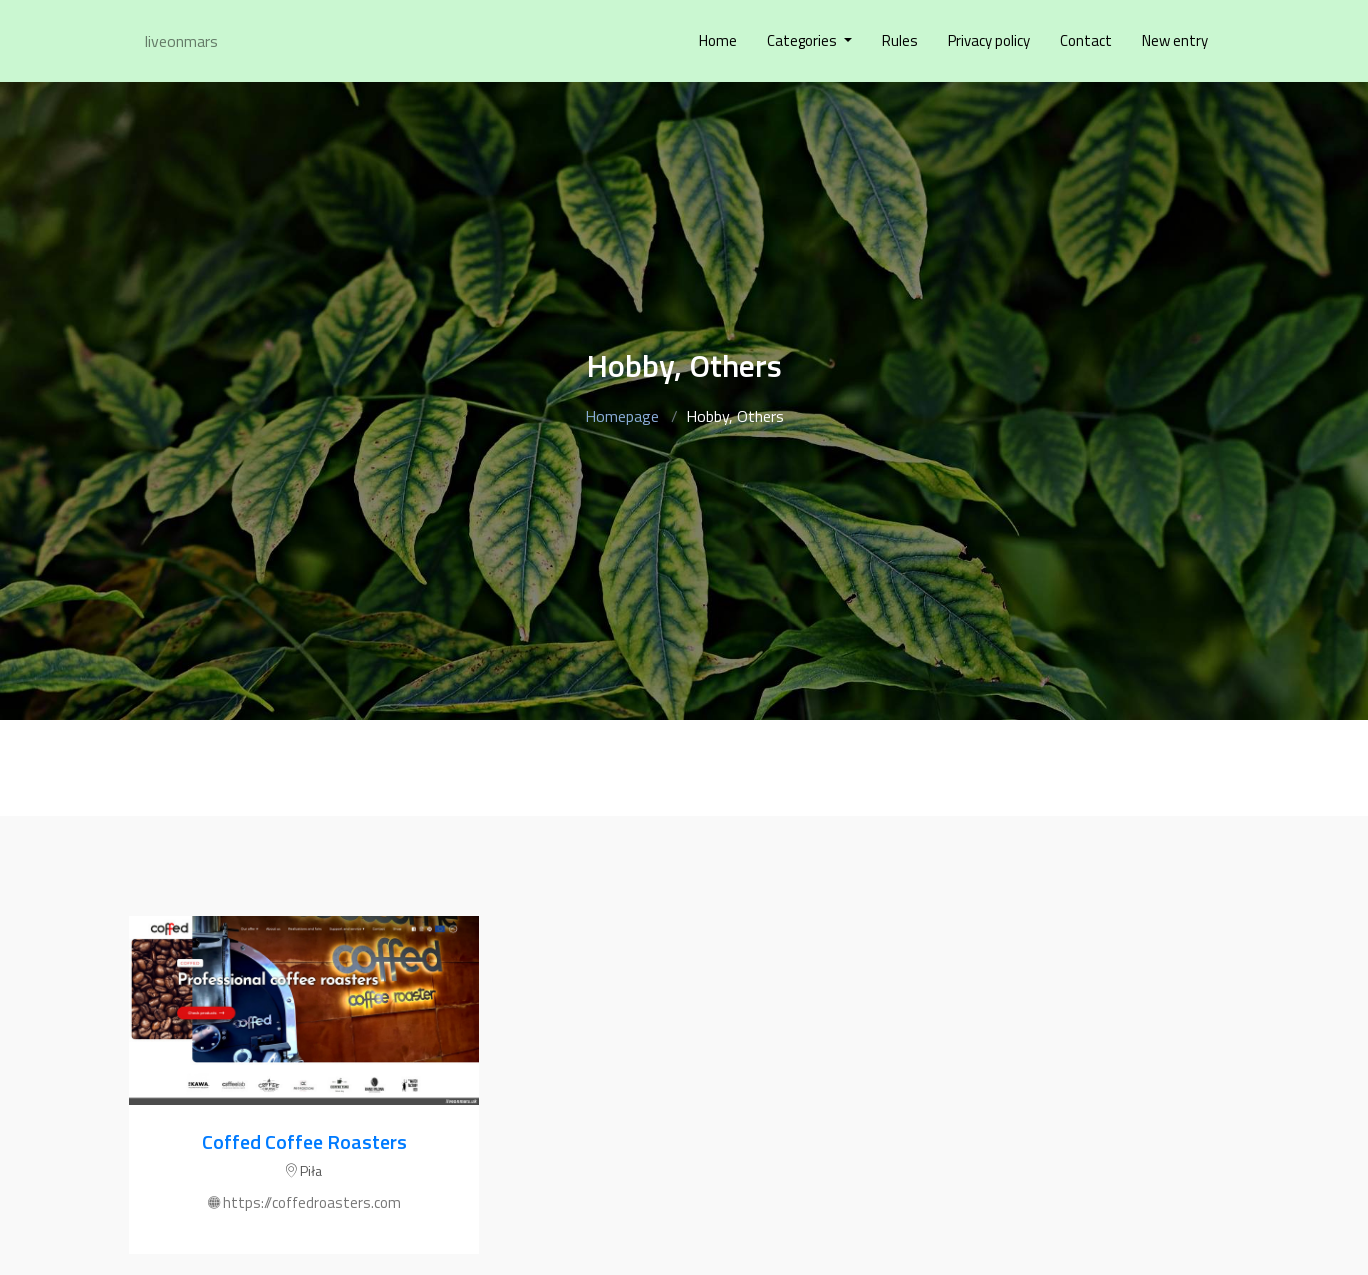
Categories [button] (803, 40)
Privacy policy (989, 40)
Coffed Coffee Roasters (304, 1141)
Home (718, 40)
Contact (1086, 40)
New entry (1175, 40)
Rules (900, 40)
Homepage (622, 416)
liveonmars (181, 41)
